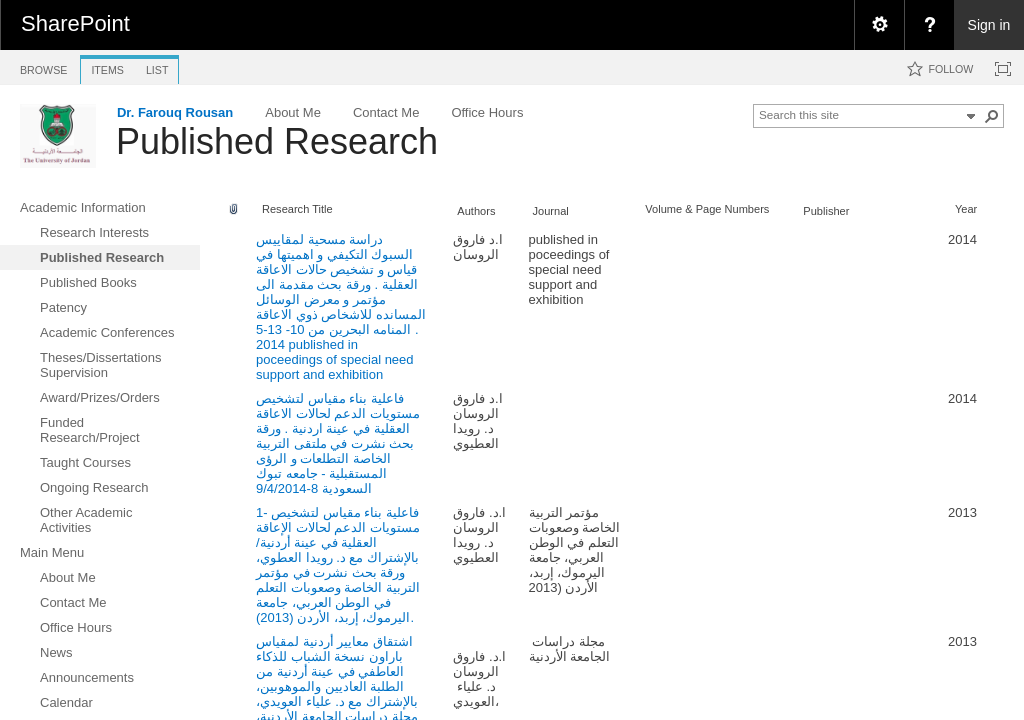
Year (966, 209)
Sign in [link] (989, 25)
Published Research (277, 141)
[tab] (43, 66)
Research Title (297, 209)
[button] (992, 116)
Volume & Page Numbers (707, 209)
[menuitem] (879, 25)
